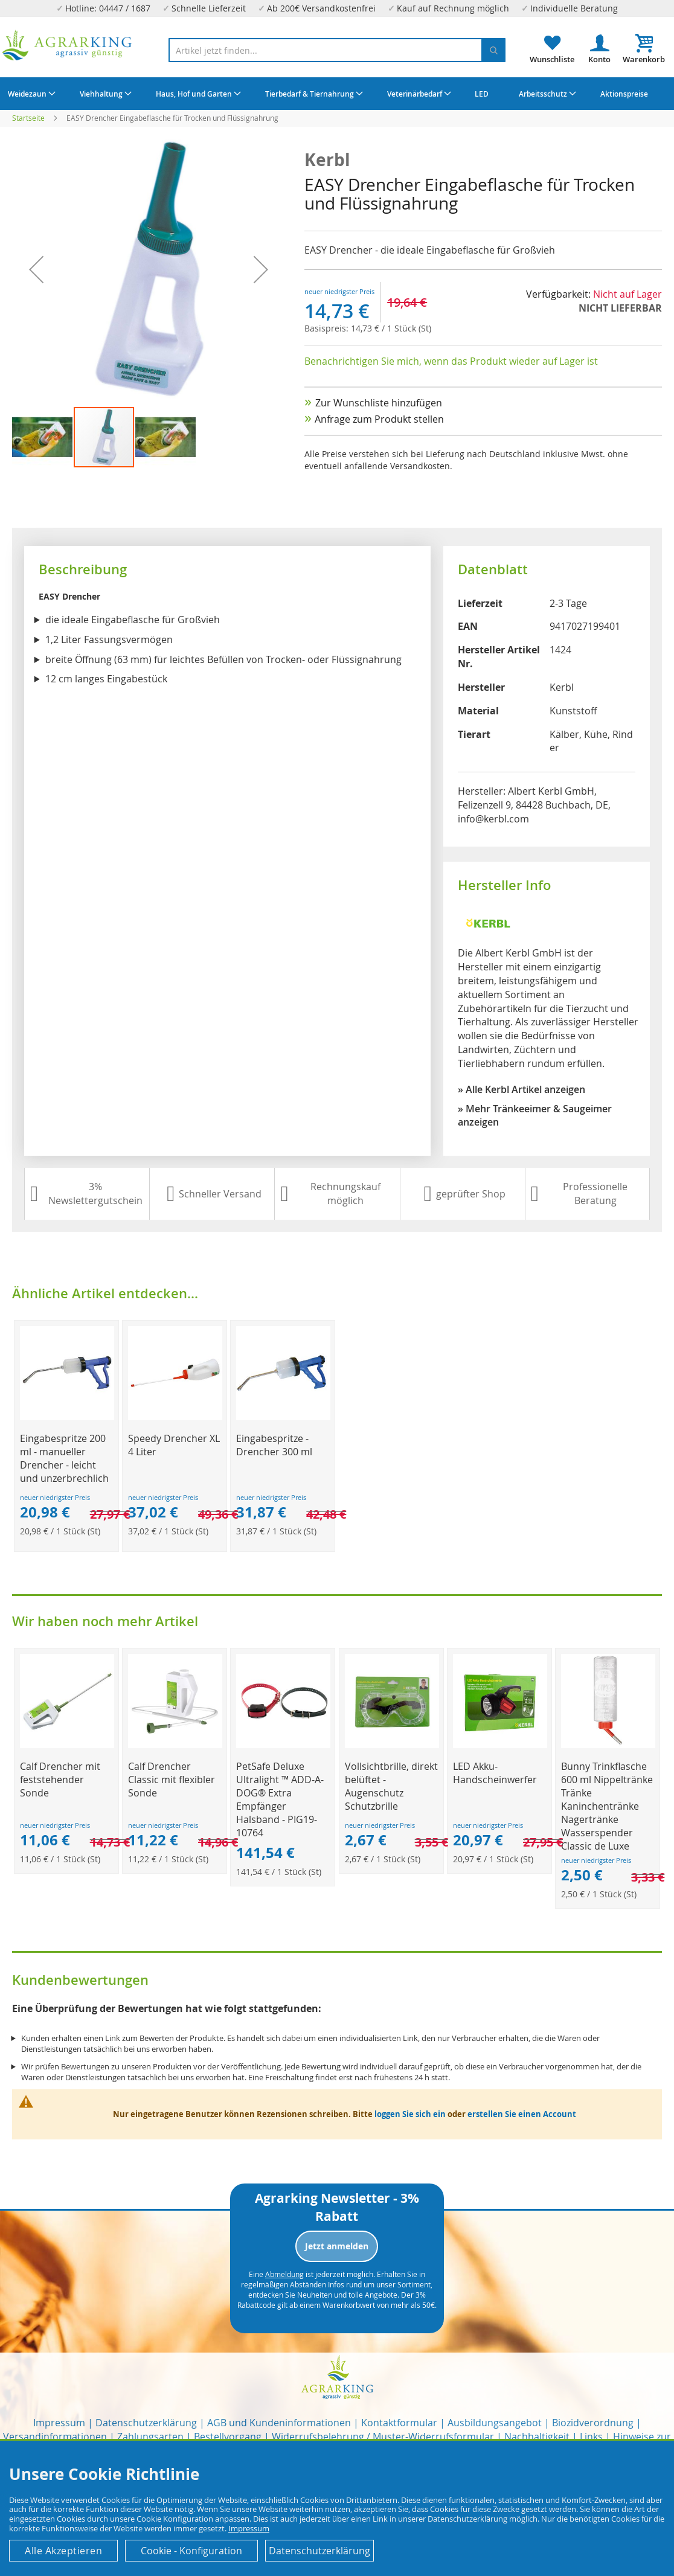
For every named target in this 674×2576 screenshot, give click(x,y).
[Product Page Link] (67, 1417)
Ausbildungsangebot (495, 2422)
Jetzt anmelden (336, 2246)
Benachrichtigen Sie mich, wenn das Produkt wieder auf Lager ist (451, 361)
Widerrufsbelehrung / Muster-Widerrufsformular (383, 2436)
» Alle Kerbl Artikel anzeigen (521, 1089)
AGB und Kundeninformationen (279, 2422)
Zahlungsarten (150, 2436)
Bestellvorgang (228, 2436)
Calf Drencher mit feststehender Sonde (60, 1779)
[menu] (337, 93)
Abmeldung (284, 2274)
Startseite (28, 118)
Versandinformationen (55, 2436)
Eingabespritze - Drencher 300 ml (274, 1445)
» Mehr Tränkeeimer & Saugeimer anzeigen (535, 1115)
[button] (43, 437)
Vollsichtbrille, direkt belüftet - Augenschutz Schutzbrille (391, 1786)
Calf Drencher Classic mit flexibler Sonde (171, 1779)
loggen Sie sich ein (410, 2114)
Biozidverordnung (593, 2422)
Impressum (59, 2422)
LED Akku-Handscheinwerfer (495, 1773)
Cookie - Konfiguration (191, 2550)
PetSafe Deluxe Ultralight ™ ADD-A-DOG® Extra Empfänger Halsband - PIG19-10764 (280, 1799)
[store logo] (67, 45)
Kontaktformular (399, 2422)
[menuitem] (30, 93)
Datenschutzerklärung (146, 2422)
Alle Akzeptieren (63, 2550)
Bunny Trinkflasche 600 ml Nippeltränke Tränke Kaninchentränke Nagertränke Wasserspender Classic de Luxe (607, 1806)
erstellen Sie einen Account (521, 2114)
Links (591, 2436)
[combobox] (337, 50)
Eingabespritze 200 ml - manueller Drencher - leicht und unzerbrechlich (64, 1458)
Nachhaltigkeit (537, 2436)
